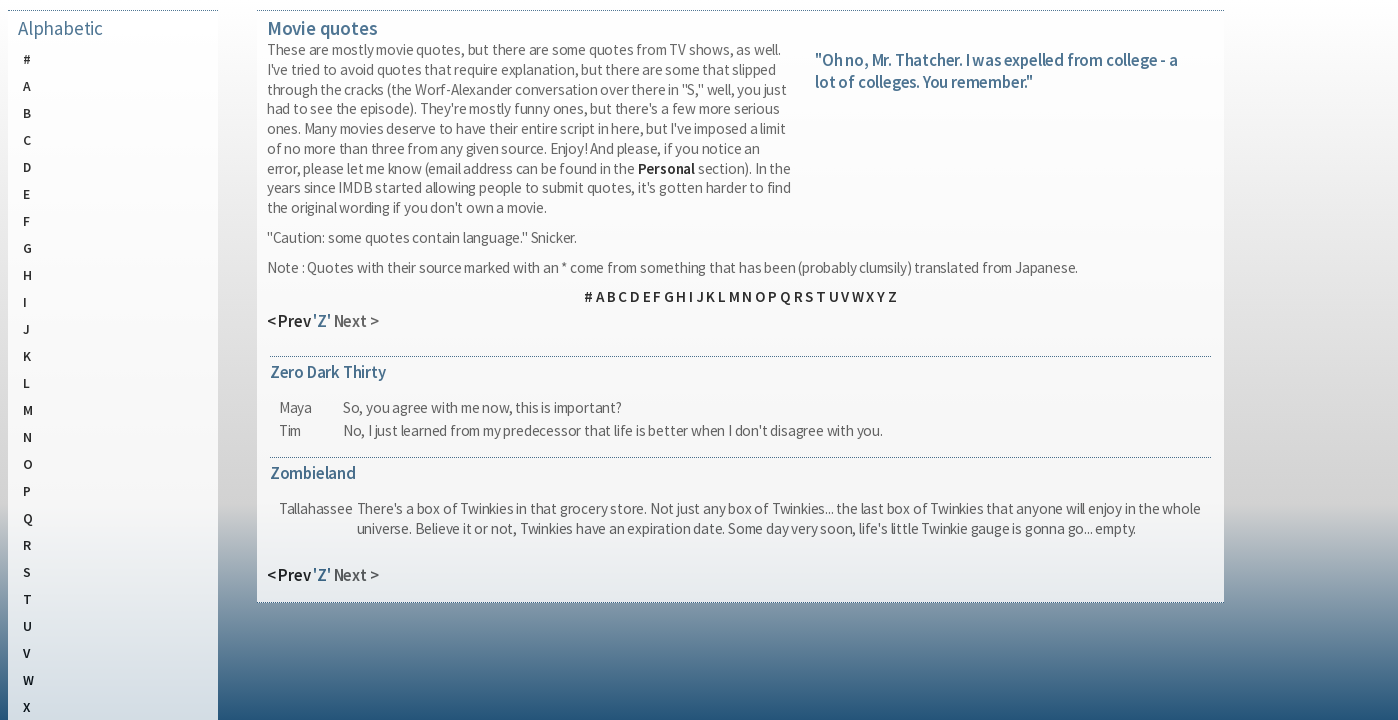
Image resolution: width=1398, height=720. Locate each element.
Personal (666, 168)
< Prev (289, 321)
